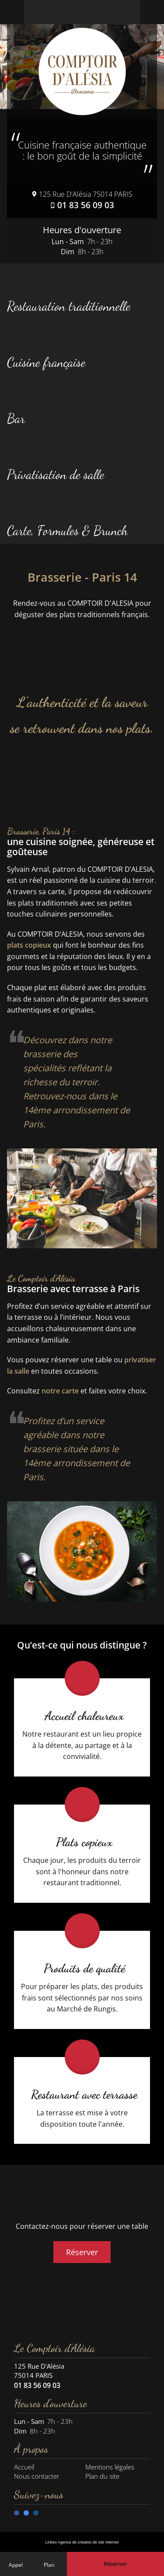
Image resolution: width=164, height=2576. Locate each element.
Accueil (24, 2466)
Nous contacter (36, 2476)
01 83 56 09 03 (85, 205)
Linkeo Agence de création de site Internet (82, 2542)
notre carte (60, 1391)
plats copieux (29, 945)
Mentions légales (109, 2466)
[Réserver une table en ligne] (115, 2564)
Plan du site (102, 2476)
